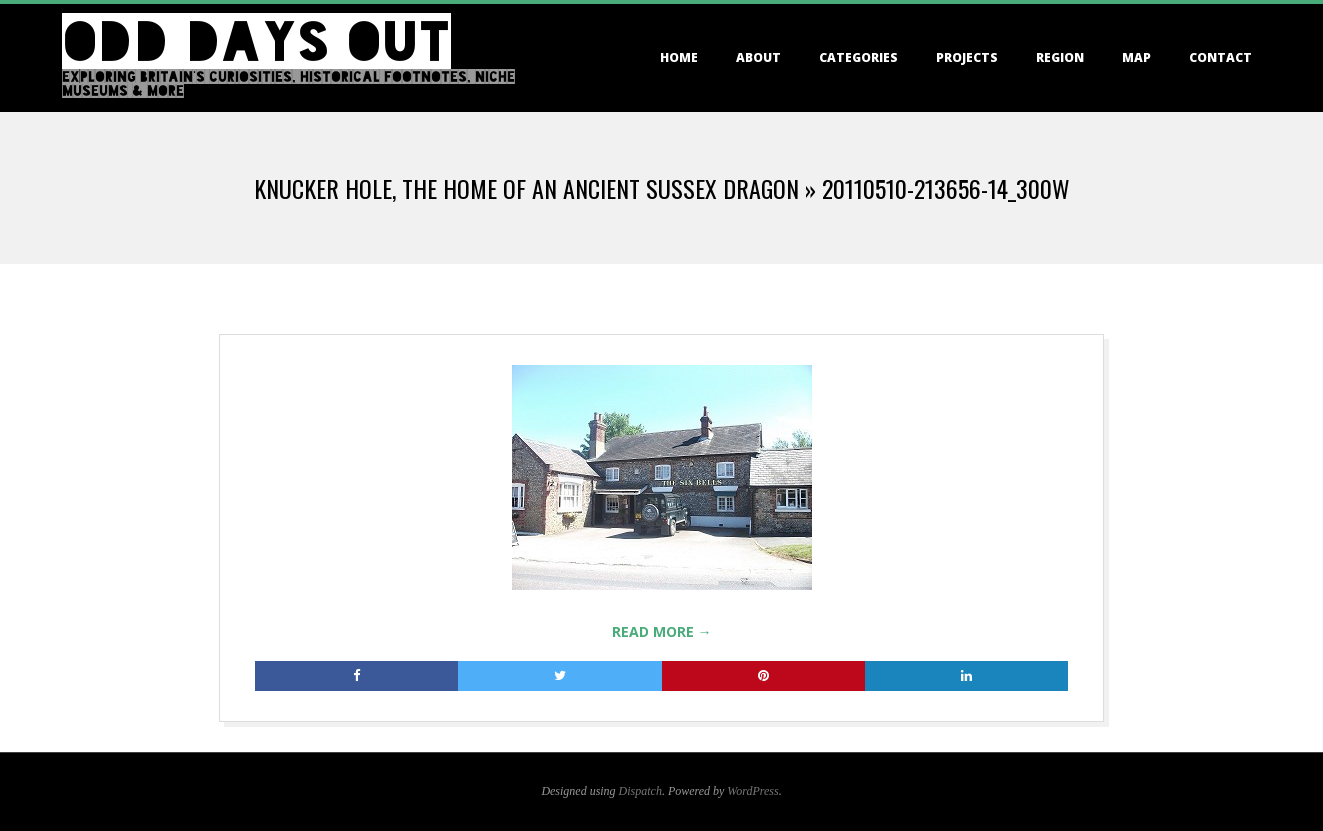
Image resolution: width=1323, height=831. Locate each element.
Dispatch (640, 791)
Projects (967, 57)
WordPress (752, 791)
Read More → (662, 631)
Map (1136, 57)
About (758, 57)
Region (1060, 57)
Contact (1220, 57)
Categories (858, 57)
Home (679, 57)
